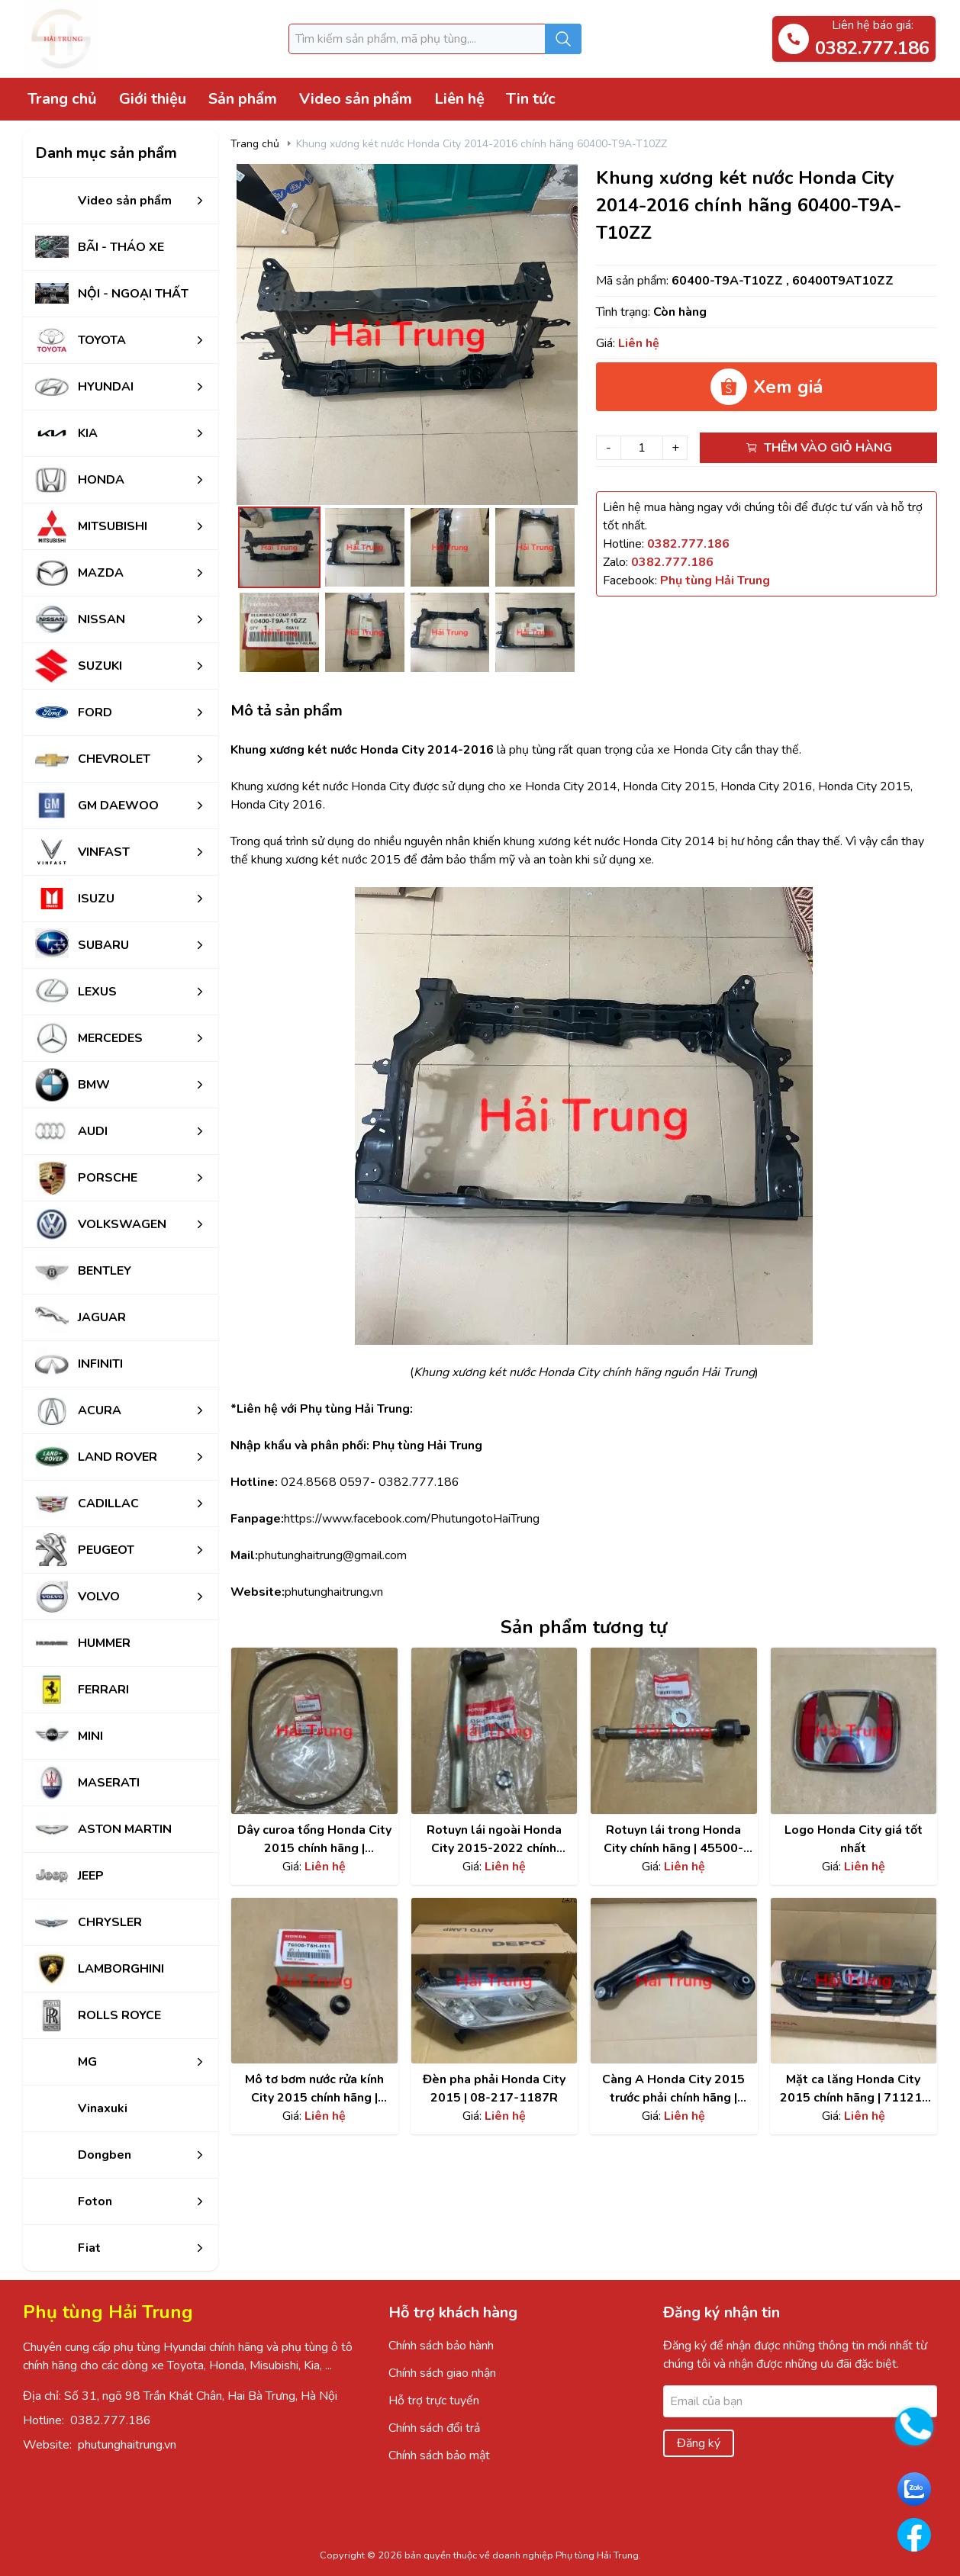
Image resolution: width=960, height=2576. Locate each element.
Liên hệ (459, 98)
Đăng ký (698, 2443)
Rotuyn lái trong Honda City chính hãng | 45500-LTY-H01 (673, 1839)
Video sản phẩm (355, 98)
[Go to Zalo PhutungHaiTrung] (914, 2489)
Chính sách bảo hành (441, 2345)
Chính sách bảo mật (439, 2455)
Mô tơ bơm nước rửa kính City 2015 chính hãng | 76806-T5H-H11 (314, 2089)
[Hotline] (688, 543)
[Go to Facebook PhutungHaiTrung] (914, 2535)
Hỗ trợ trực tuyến (433, 2400)
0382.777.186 (110, 2420)
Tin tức (531, 98)
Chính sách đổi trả (434, 2428)
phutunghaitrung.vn (127, 2444)
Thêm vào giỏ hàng (819, 447)
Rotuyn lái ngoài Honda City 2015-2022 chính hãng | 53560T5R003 (494, 1839)
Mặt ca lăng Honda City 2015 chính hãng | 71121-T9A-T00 (853, 2089)
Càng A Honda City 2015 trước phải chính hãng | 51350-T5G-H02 (673, 2089)
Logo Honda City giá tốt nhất (853, 1839)
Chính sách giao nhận (442, 2373)
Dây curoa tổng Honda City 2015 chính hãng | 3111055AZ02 (314, 1839)
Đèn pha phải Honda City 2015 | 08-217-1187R (494, 2088)
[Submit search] (563, 39)
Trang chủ (62, 98)
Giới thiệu (152, 98)
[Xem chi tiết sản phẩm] (314, 1731)
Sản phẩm (242, 98)
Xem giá (766, 386)
